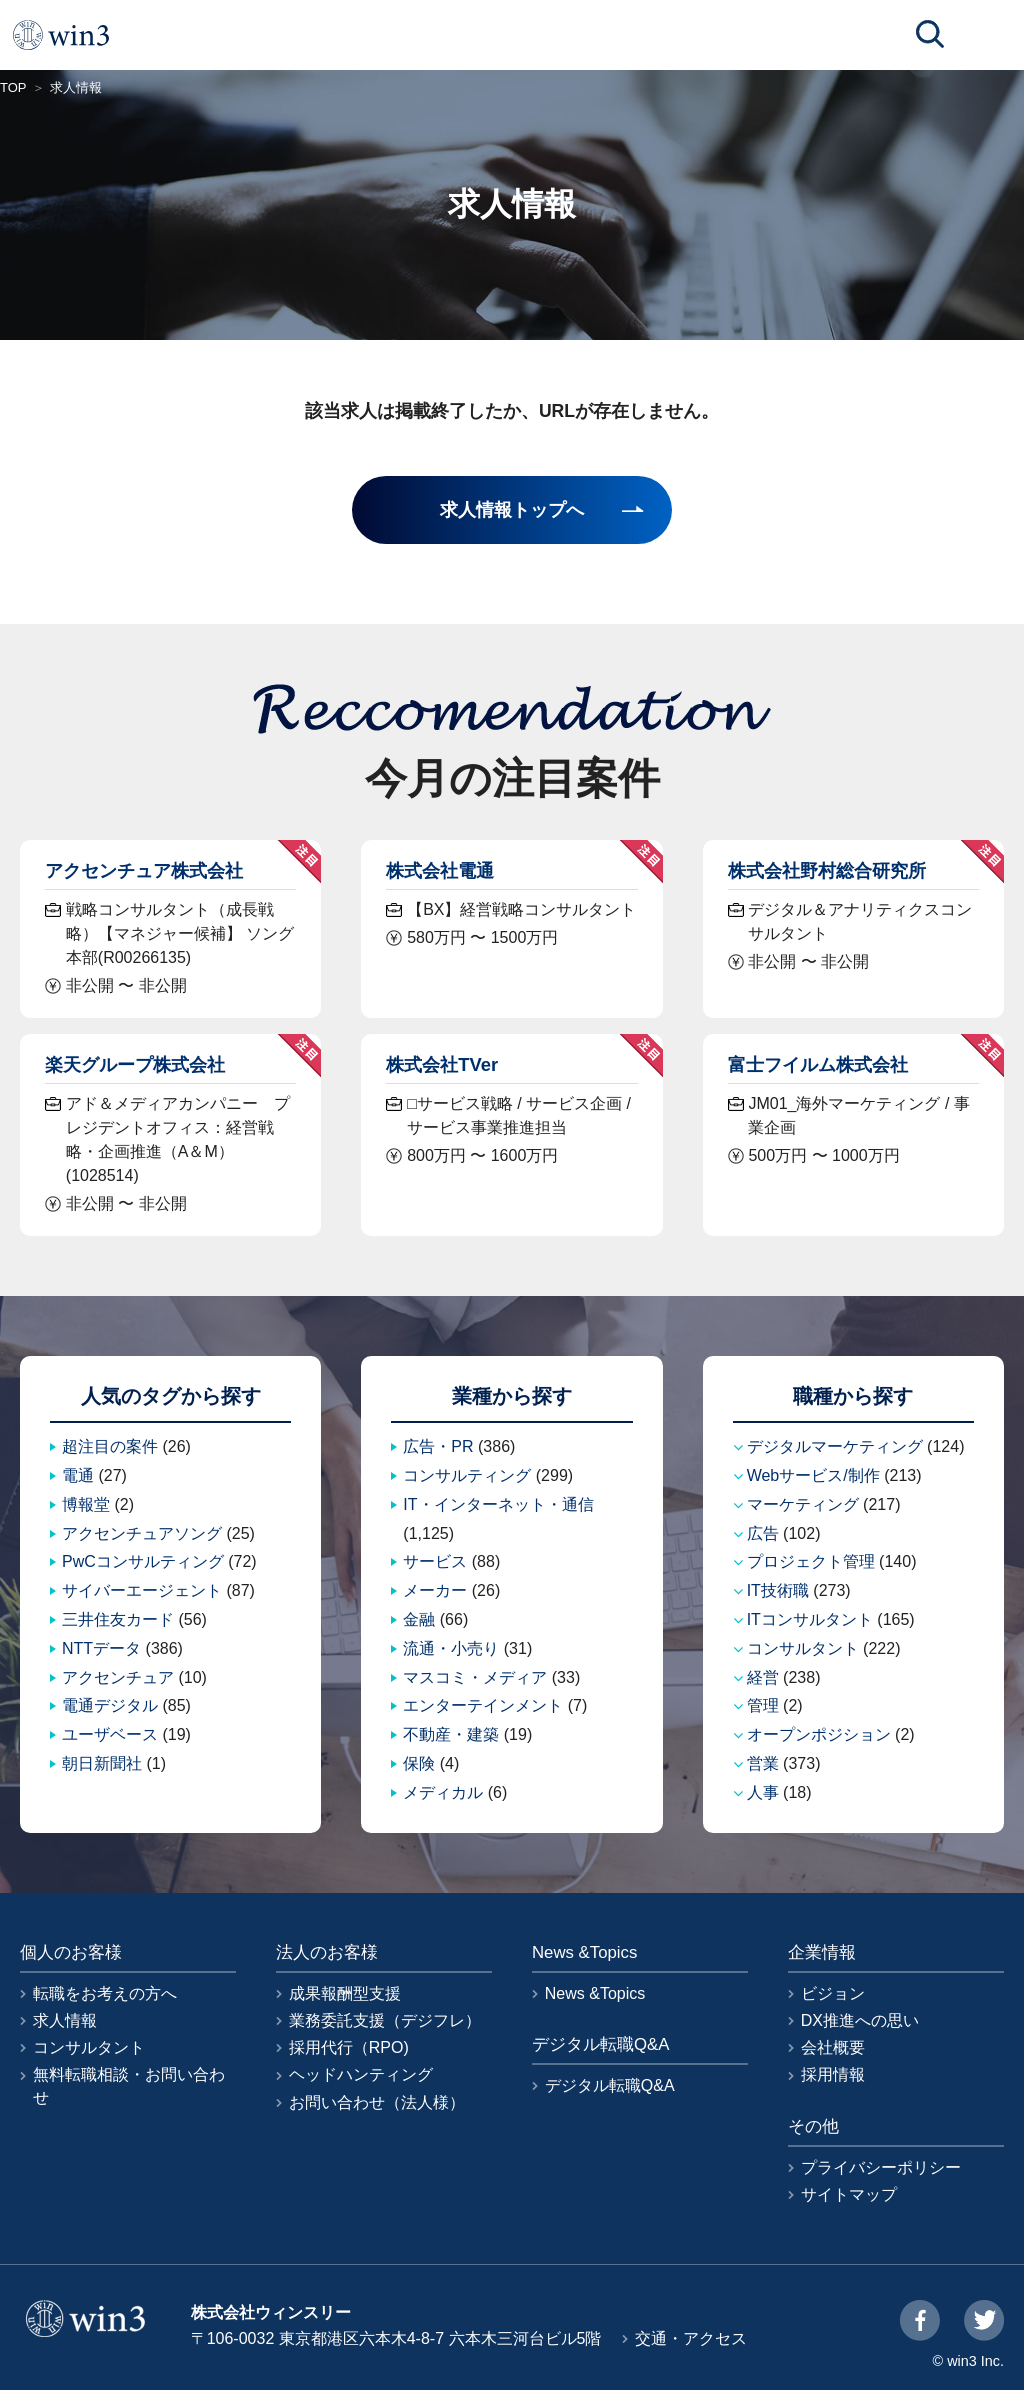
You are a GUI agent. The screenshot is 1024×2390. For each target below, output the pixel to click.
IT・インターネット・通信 (498, 1504)
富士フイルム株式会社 (818, 1064)
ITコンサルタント (810, 1619)
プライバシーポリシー (881, 2167)
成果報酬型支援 (345, 1993)
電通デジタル (110, 1705)
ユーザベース (110, 1734)
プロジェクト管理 (811, 1561)
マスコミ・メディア (475, 1677)
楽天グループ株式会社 (135, 1064)
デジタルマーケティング (835, 1446)
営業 (763, 1763)
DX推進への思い (860, 2020)
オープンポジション (819, 1734)
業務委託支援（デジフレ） (385, 2020)
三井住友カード (118, 1619)
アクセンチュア (118, 1677)
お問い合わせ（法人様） (377, 2102)
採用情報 (833, 2074)
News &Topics (595, 1993)
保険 (419, 1763)
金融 (419, 1619)
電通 (78, 1475)
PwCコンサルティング (143, 1561)
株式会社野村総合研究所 (827, 870)
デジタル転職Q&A (610, 2085)
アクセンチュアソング (142, 1533)
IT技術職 (778, 1590)
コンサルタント (803, 1648)
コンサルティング (467, 1475)
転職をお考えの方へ (105, 1993)
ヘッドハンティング (361, 2074)
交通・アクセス (691, 2338)
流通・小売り (451, 1648)
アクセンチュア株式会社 (144, 870)
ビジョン (833, 1993)
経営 (763, 1677)
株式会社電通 (440, 870)
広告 (763, 1533)
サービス (435, 1561)
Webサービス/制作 (813, 1475)
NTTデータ (101, 1648)
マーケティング (803, 1504)
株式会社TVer (442, 1064)
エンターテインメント (483, 1705)
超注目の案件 (110, 1446)
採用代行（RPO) (349, 2047)
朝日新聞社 (102, 1763)
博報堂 (86, 1504)
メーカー (435, 1590)
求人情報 (65, 2020)
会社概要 (833, 2047)
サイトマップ (849, 2194)
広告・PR (438, 1446)
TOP (13, 87)
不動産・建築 (451, 1734)
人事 (763, 1792)
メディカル (443, 1792)
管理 (763, 1705)
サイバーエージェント (142, 1590)
